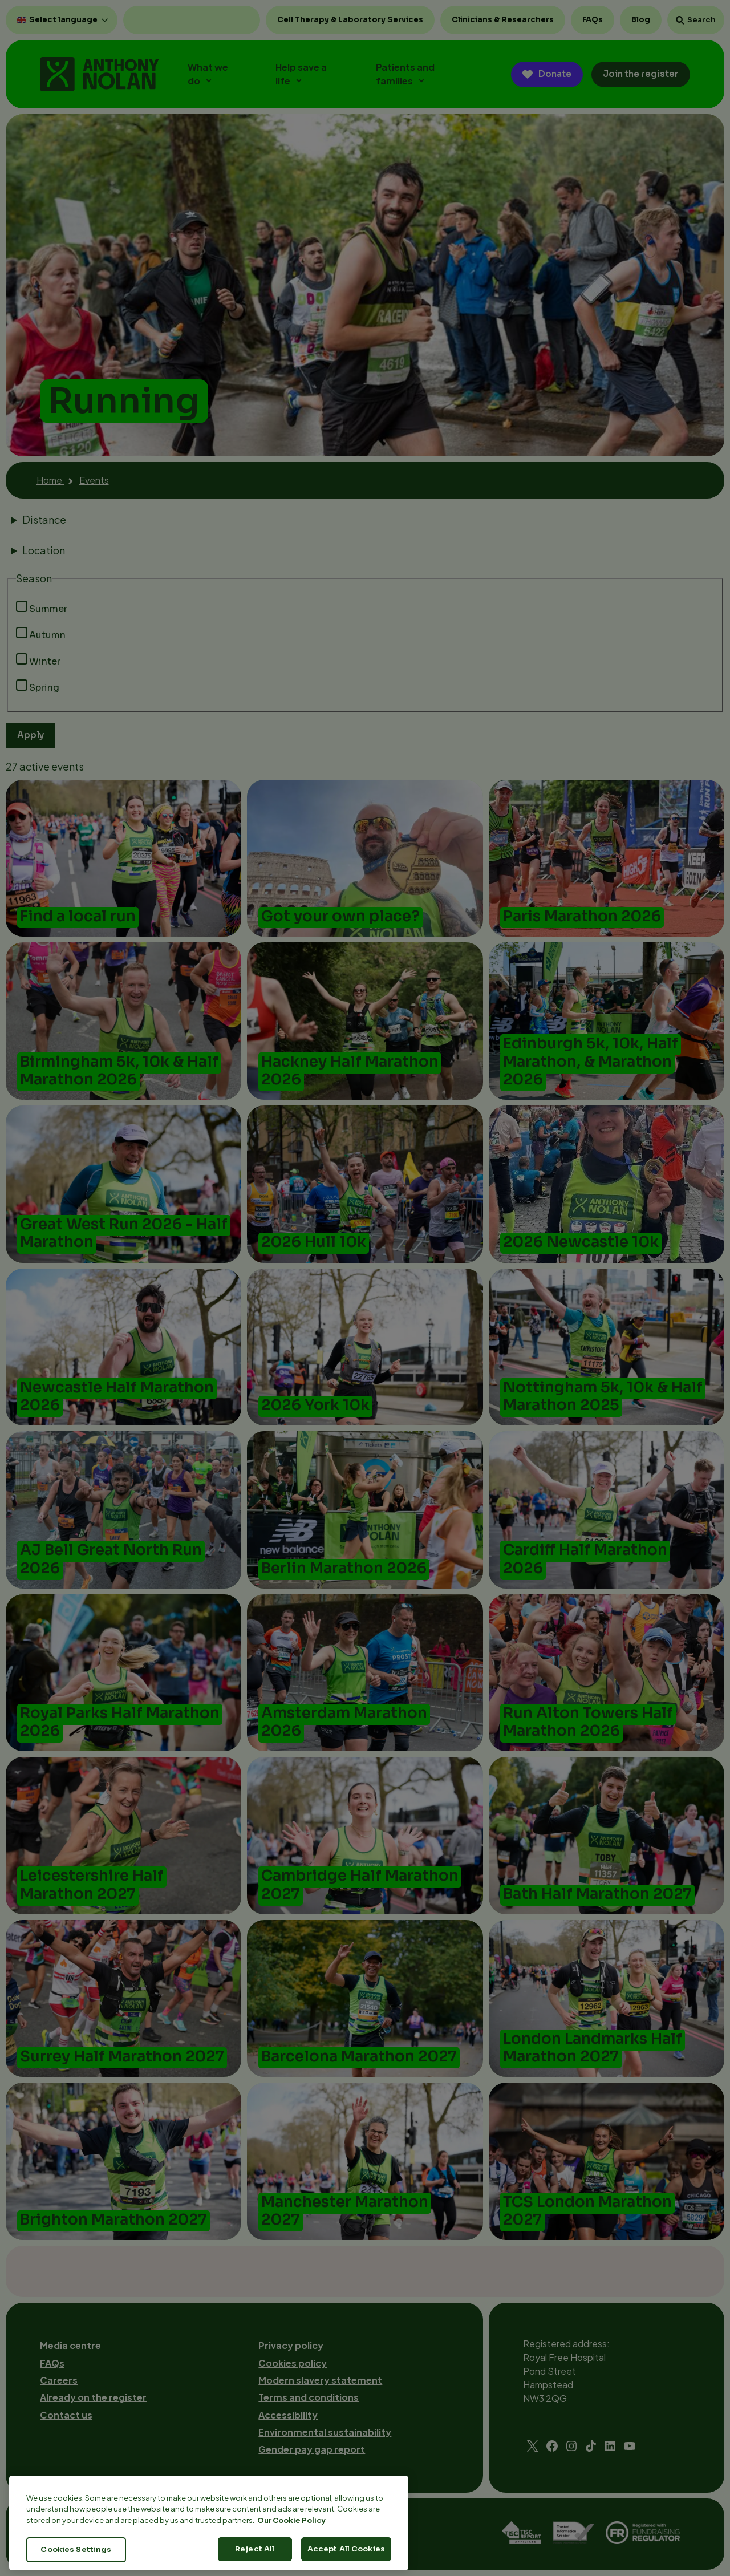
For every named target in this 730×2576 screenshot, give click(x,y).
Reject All (254, 2556)
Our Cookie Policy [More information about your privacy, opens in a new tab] (291, 2527)
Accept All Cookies (346, 2556)
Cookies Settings (75, 2557)
